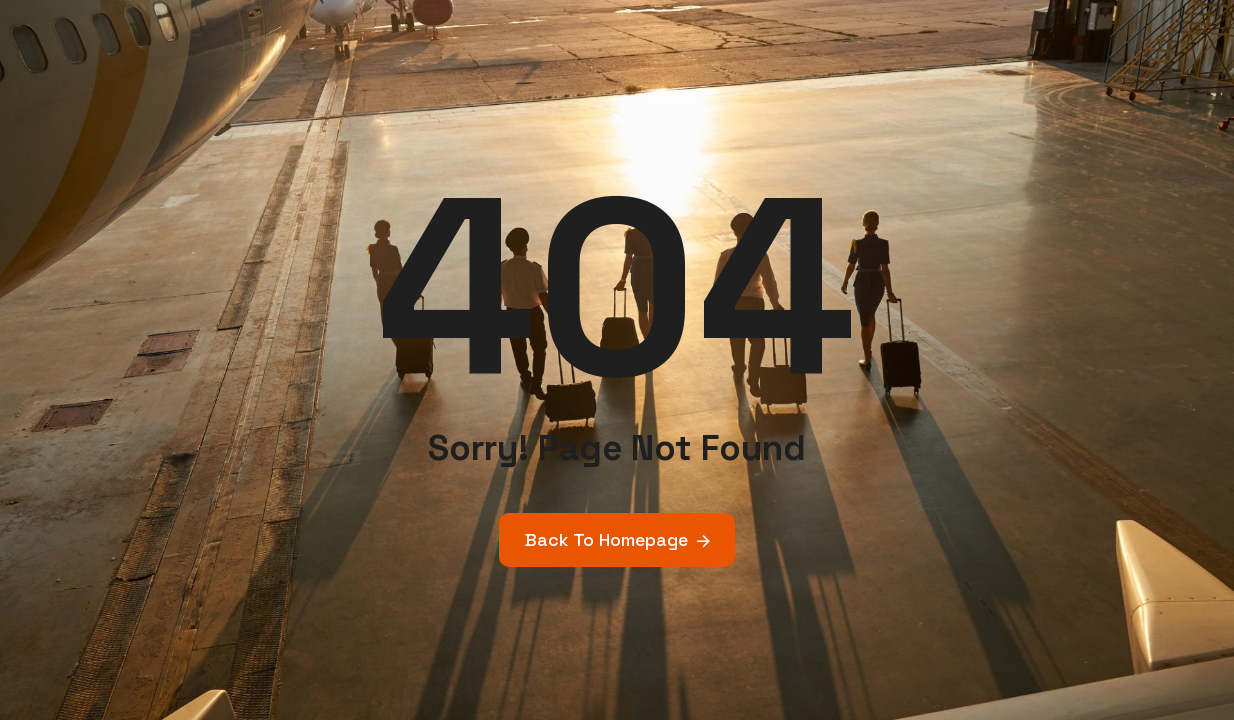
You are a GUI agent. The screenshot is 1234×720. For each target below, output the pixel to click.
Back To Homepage (606, 539)
